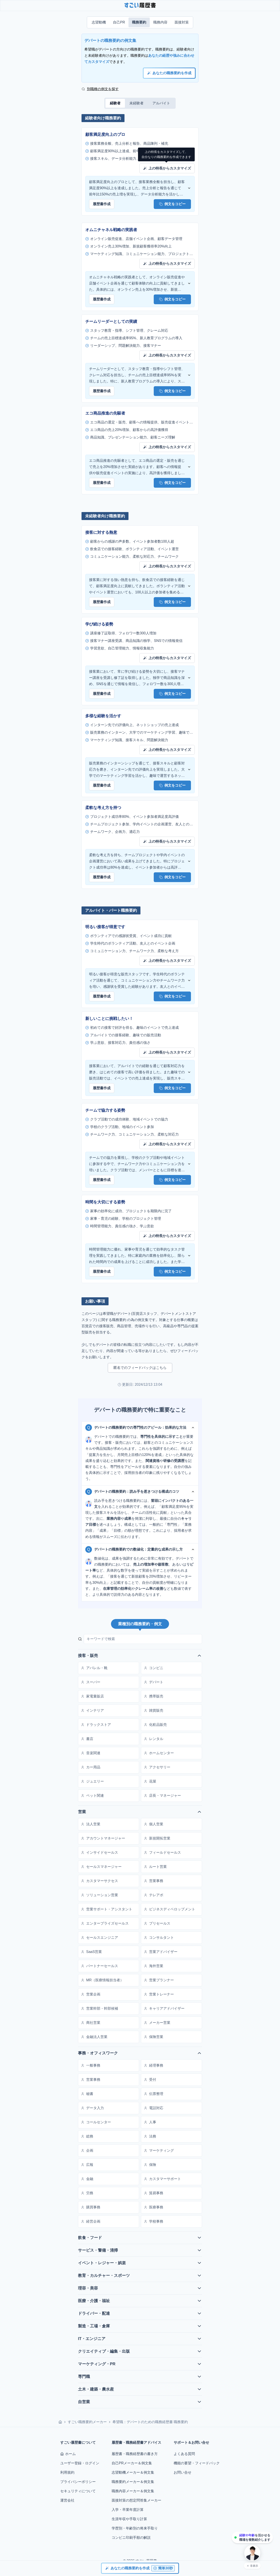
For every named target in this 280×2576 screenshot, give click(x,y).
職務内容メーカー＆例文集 (133, 2491)
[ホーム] (60, 2422)
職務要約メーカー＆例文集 (133, 2482)
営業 (140, 1811)
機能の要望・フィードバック (197, 2463)
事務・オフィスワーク (140, 2053)
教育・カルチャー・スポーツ (140, 2275)
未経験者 (136, 103)
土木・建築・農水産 (140, 2389)
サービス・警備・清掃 (140, 2250)
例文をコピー (172, 204)
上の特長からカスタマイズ (167, 168)
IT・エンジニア (140, 2338)
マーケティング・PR (140, 2364)
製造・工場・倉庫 (140, 2326)
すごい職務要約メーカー (87, 2422)
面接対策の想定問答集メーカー (136, 2500)
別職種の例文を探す (100, 89)
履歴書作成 (102, 204)
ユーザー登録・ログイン (79, 2463)
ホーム (68, 2454)
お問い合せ (182, 2472)
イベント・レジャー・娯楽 (140, 2263)
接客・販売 (140, 1655)
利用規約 (67, 2472)
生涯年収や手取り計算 (129, 2519)
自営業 (140, 2402)
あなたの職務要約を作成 (169, 73)
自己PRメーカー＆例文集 (132, 2463)
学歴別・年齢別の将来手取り (135, 2528)
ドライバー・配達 (140, 2313)
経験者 (115, 103)
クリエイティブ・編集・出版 (140, 2351)
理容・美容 (140, 2288)
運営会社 (67, 2500)
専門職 (140, 2376)
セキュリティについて (78, 2491)
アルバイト (161, 103)
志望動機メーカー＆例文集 (133, 2472)
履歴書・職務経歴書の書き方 (135, 2454)
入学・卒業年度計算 (128, 2510)
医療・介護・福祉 (140, 2300)
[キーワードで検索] (143, 1639)
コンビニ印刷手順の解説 (131, 2537)
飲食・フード (140, 2237)
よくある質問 (184, 2454)
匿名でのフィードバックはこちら (140, 1368)
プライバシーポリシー (78, 2482)
